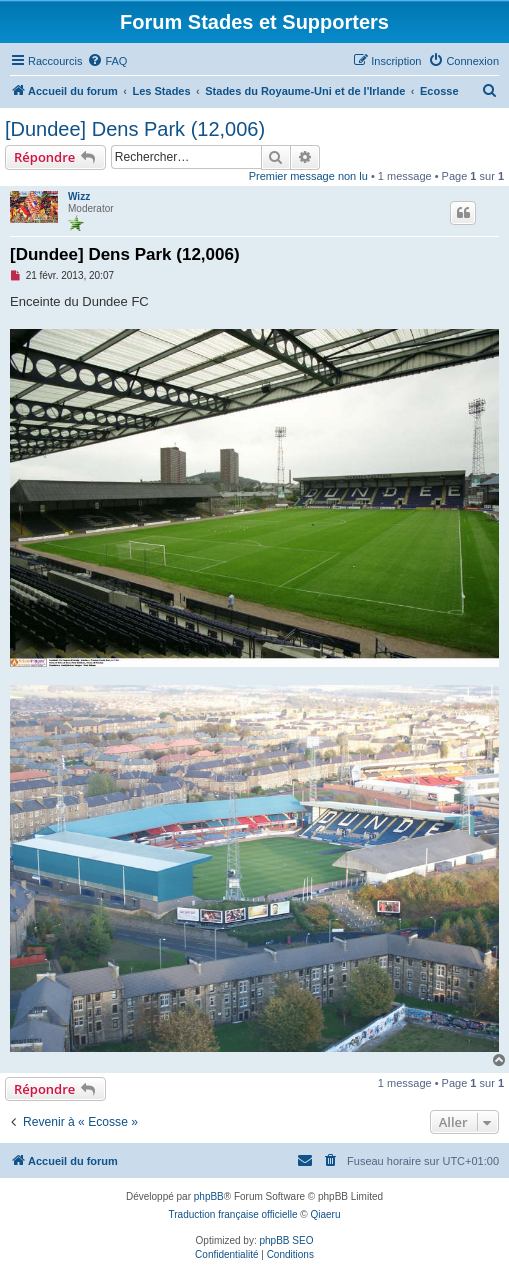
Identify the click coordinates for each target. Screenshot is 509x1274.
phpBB (209, 1196)
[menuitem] (107, 61)
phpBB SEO (287, 1240)
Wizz (79, 196)
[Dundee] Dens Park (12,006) (135, 129)
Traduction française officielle (233, 1214)
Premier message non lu (308, 176)
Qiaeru (325, 1214)
